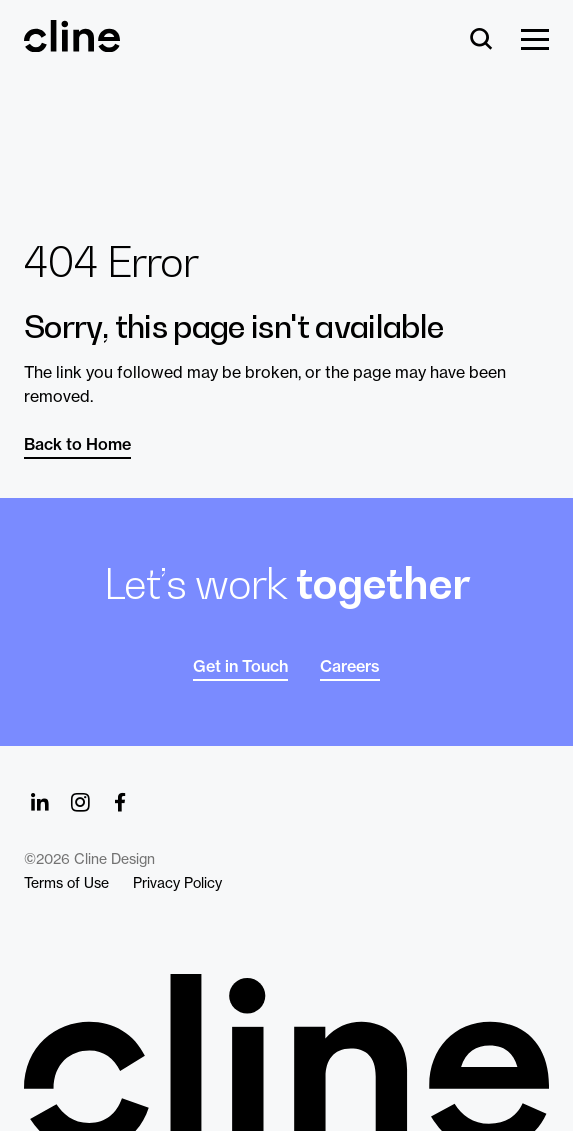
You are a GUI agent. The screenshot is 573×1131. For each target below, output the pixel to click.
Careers (350, 666)
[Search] (481, 40)
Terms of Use (66, 883)
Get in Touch (240, 666)
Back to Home (77, 444)
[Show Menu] (535, 40)
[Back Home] (72, 43)
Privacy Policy (177, 883)
